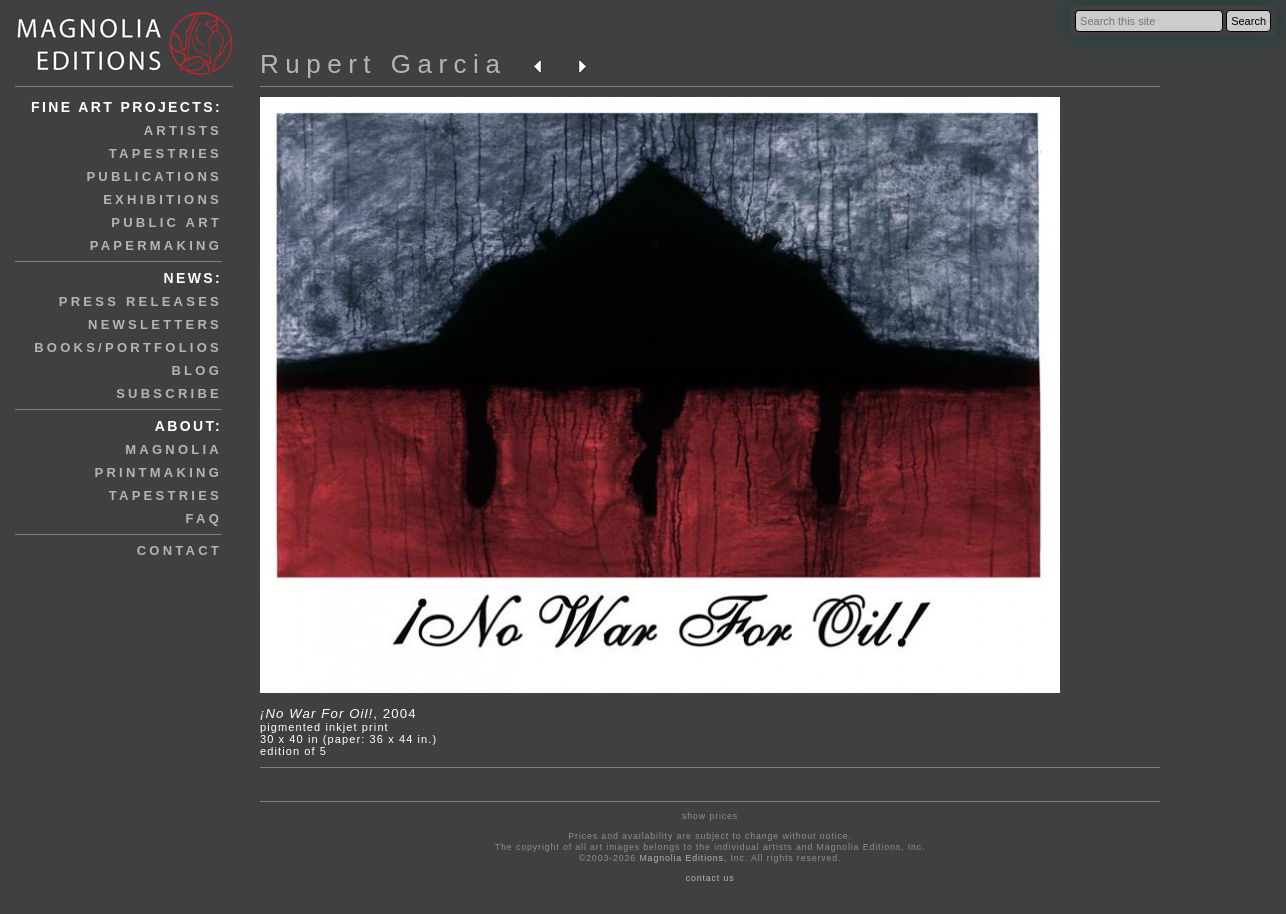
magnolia (173, 449)
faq (204, 518)
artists (183, 130)
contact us (710, 878)
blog (196, 370)
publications (154, 176)
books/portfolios (128, 347)
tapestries (165, 153)
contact (179, 550)
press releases (140, 301)
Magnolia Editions (681, 858)
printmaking (158, 472)
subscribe (169, 393)
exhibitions (162, 199)
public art (166, 222)
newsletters (155, 324)
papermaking (156, 245)
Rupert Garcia (383, 64)
